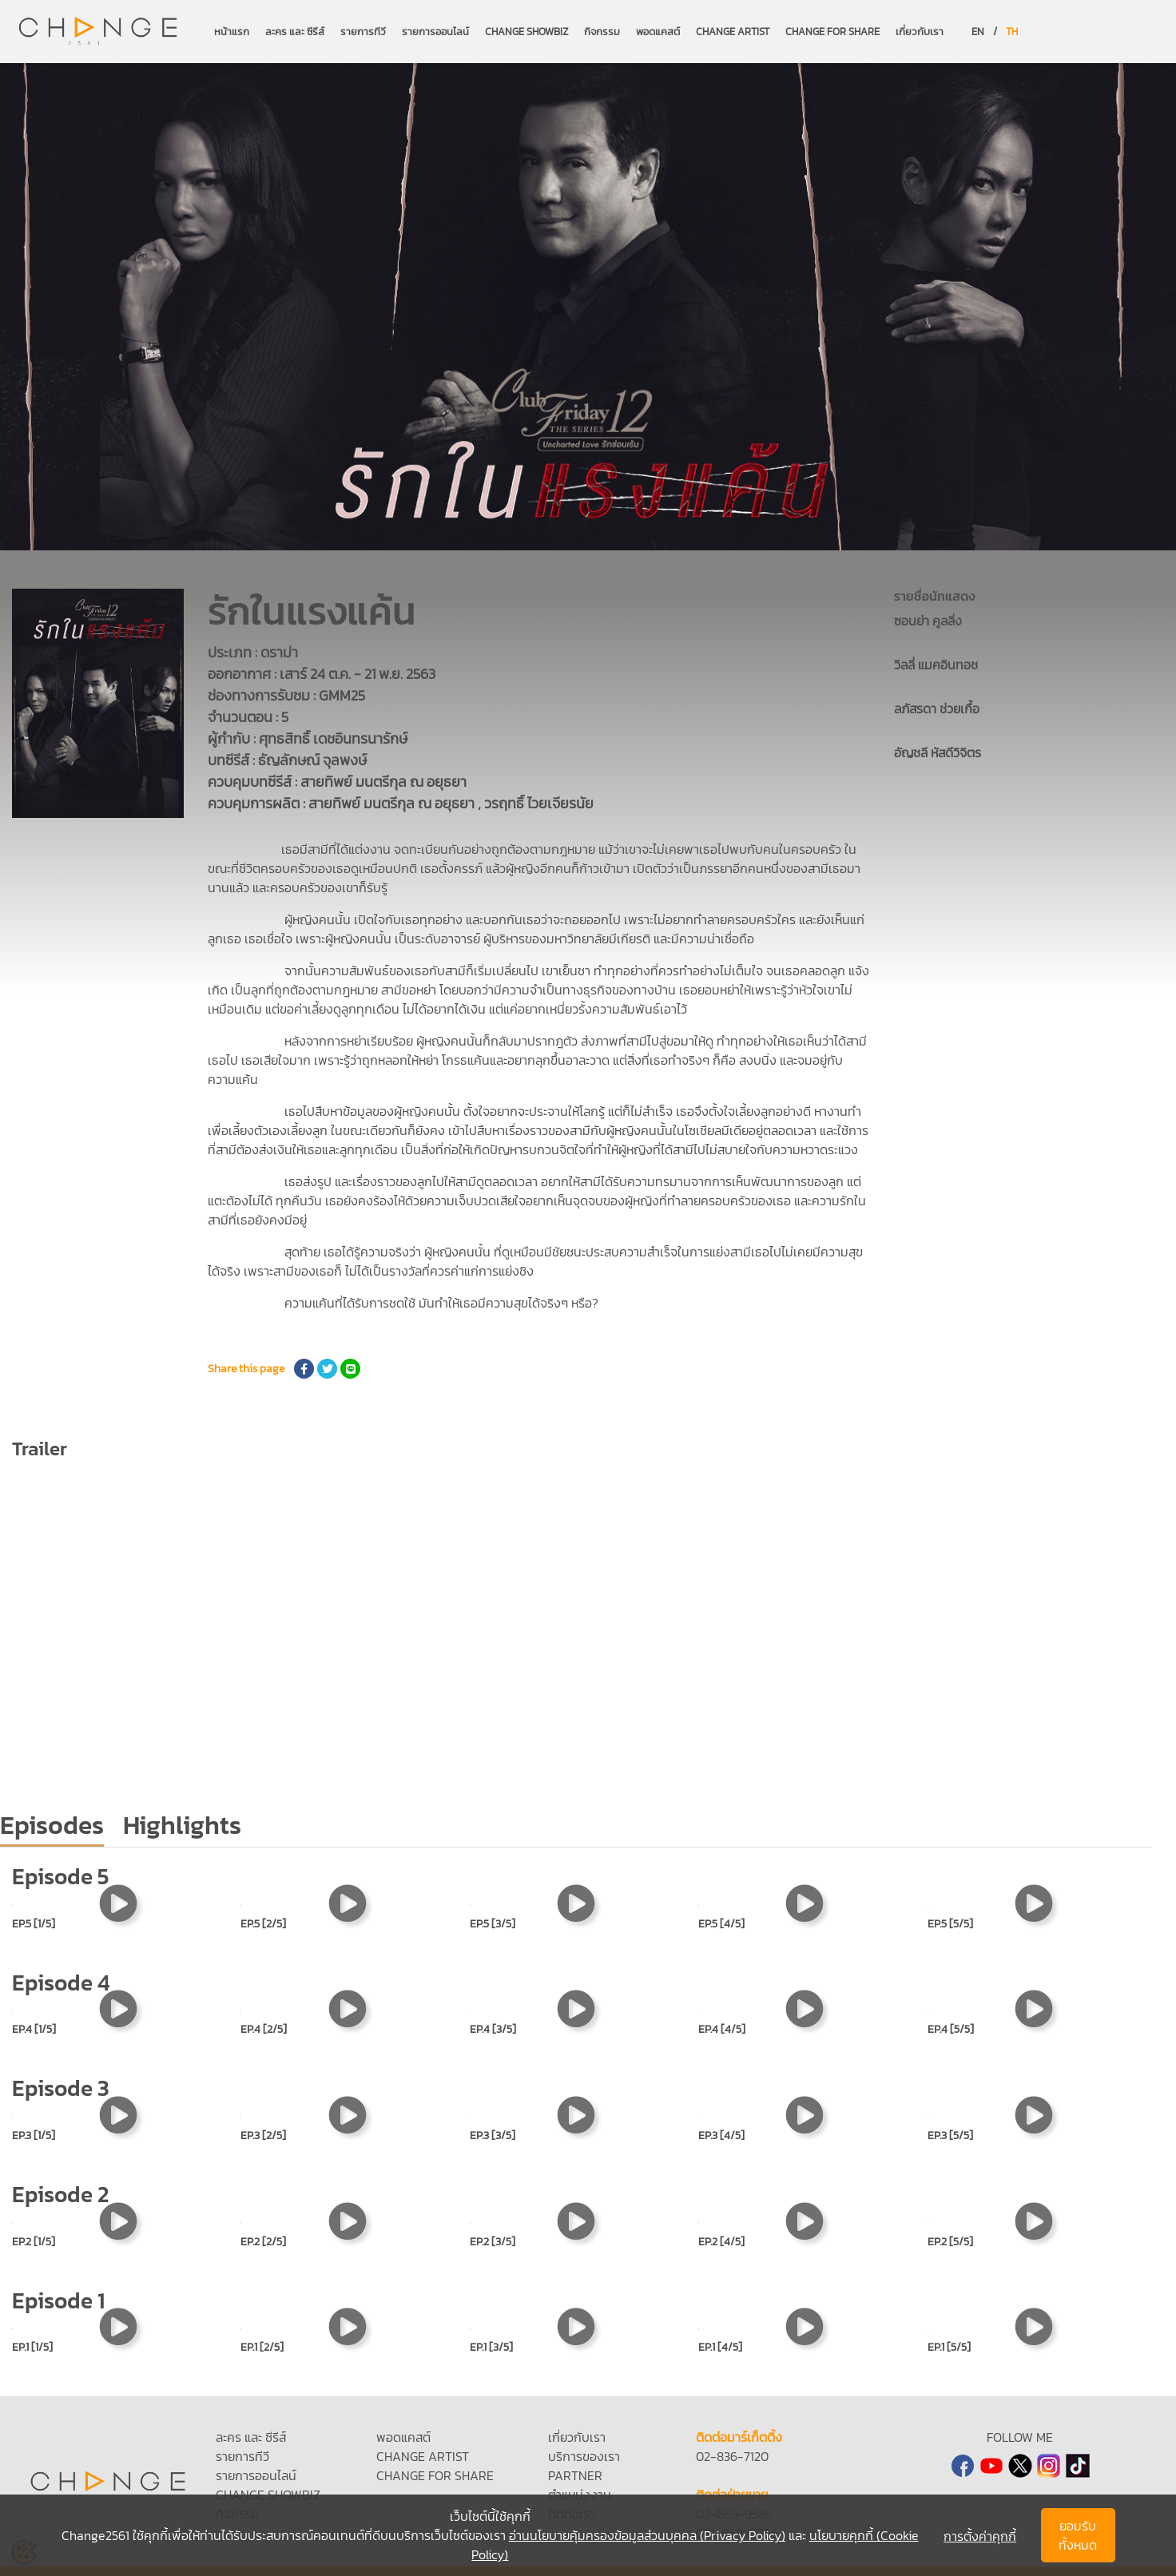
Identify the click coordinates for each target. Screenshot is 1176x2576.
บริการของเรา (584, 2456)
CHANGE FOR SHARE (832, 31)
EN (977, 31)
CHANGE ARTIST (732, 31)
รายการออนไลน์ (435, 31)
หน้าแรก (231, 31)
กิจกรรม (602, 31)
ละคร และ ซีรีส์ (294, 31)
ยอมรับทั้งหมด (1078, 2535)
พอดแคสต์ (658, 31)
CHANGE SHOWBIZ (526, 31)
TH (1012, 31)
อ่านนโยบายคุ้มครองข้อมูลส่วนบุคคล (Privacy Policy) (647, 2535)
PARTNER (575, 2475)
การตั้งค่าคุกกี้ (980, 2536)
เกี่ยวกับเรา (920, 31)
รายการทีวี (363, 31)
